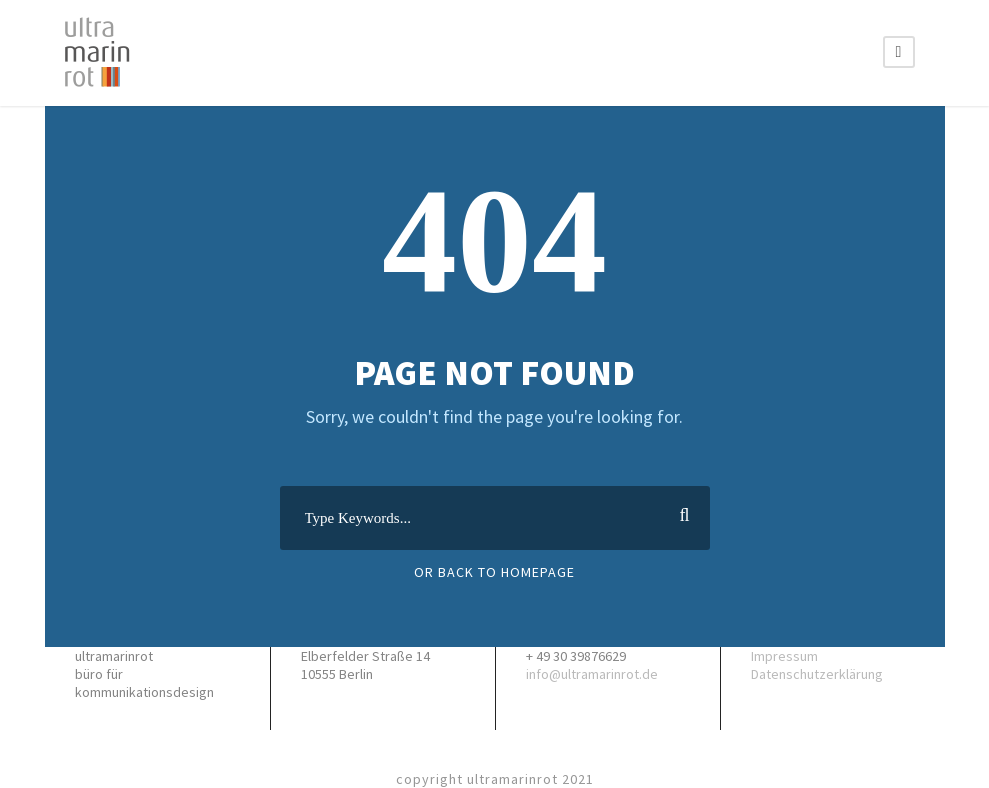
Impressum (784, 656)
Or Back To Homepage (494, 572)
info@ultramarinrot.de (592, 674)
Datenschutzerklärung (817, 674)
